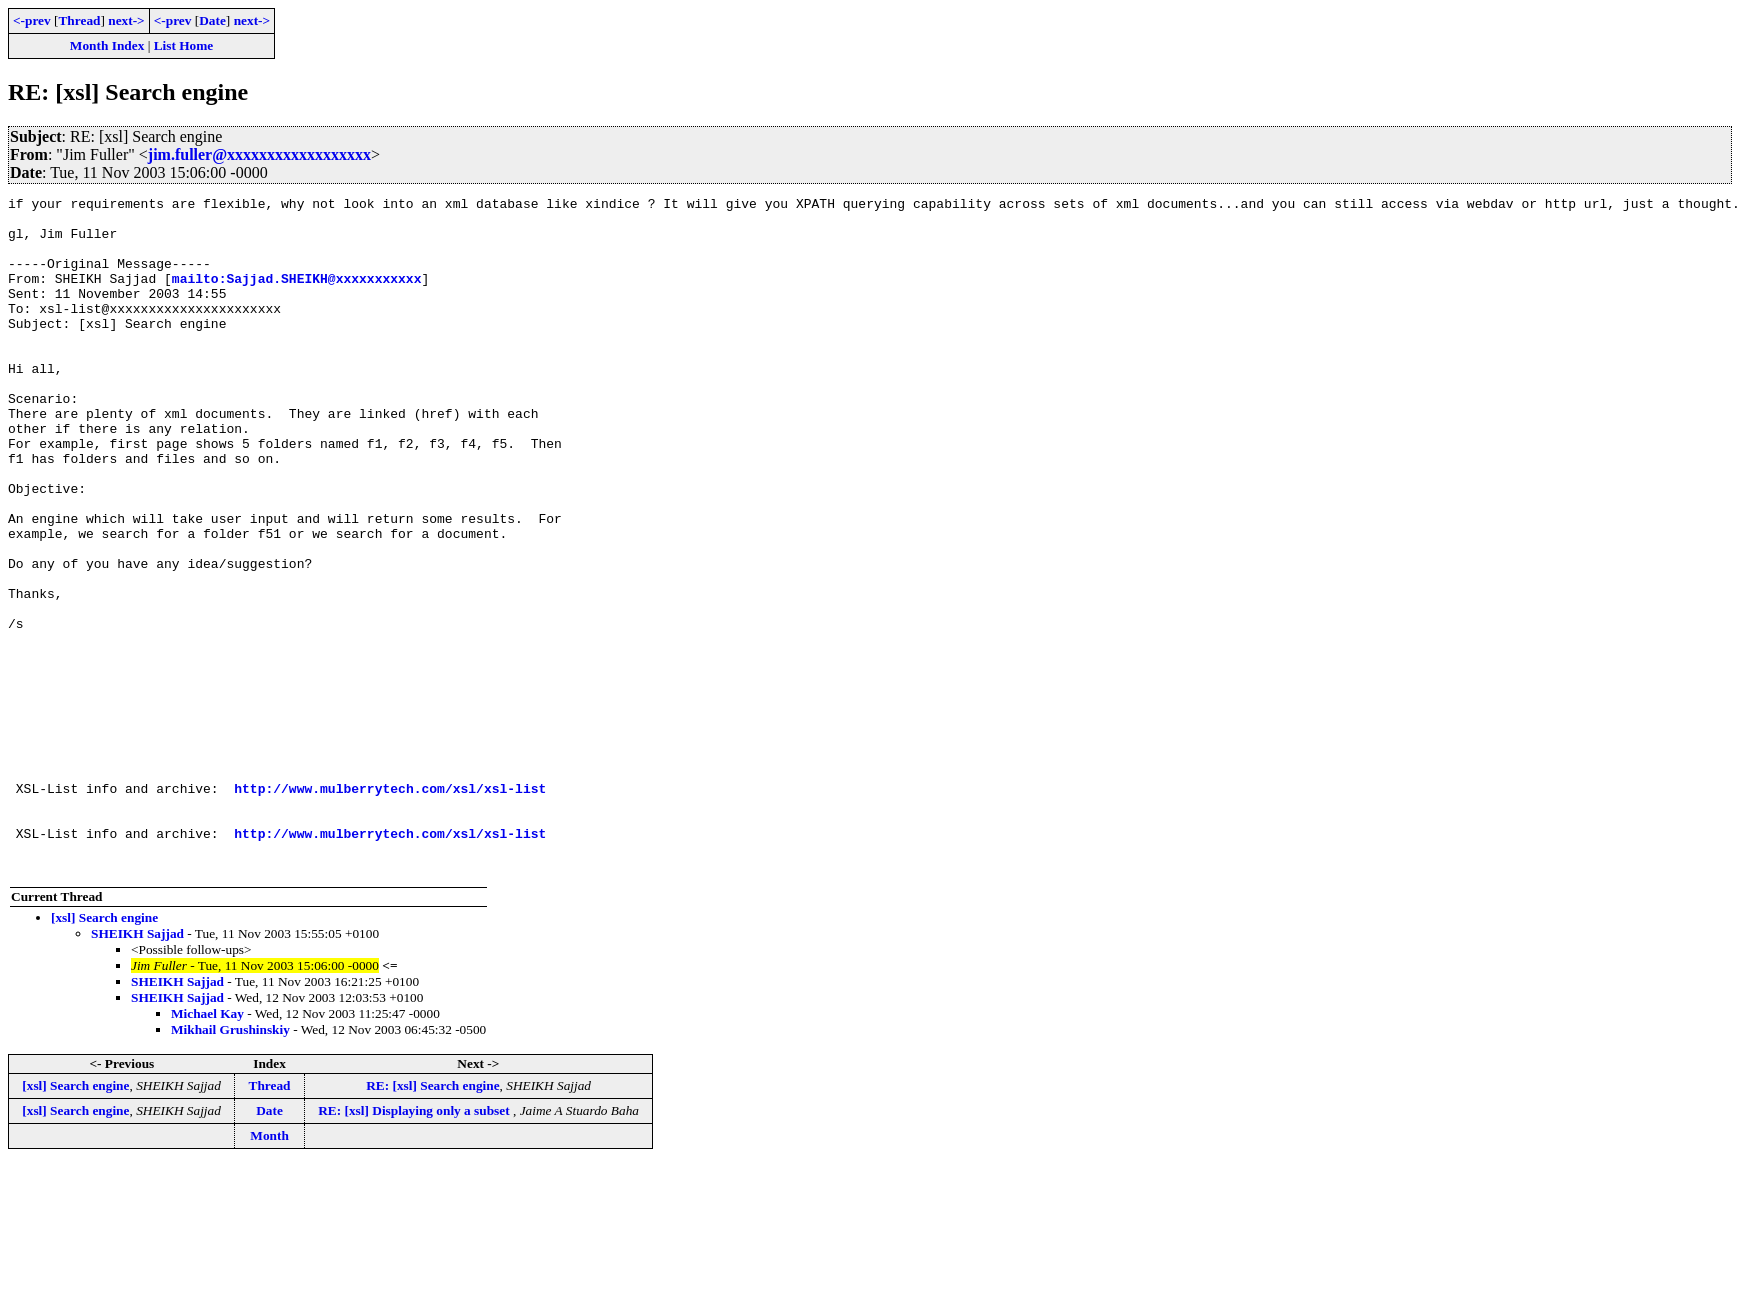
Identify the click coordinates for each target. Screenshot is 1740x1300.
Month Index (107, 45)
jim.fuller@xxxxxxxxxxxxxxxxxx (259, 154)
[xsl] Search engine (104, 1052)
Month (269, 1270)
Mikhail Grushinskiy (230, 1164)
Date (212, 20)
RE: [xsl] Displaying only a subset (415, 1245)
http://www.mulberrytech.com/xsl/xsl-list (390, 908)
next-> (126, 20)
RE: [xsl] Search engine (432, 1220)
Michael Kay (207, 1148)
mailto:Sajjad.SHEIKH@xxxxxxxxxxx (297, 296)
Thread (79, 20)
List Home (184, 45)
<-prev (32, 20)
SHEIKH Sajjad (137, 1068)
